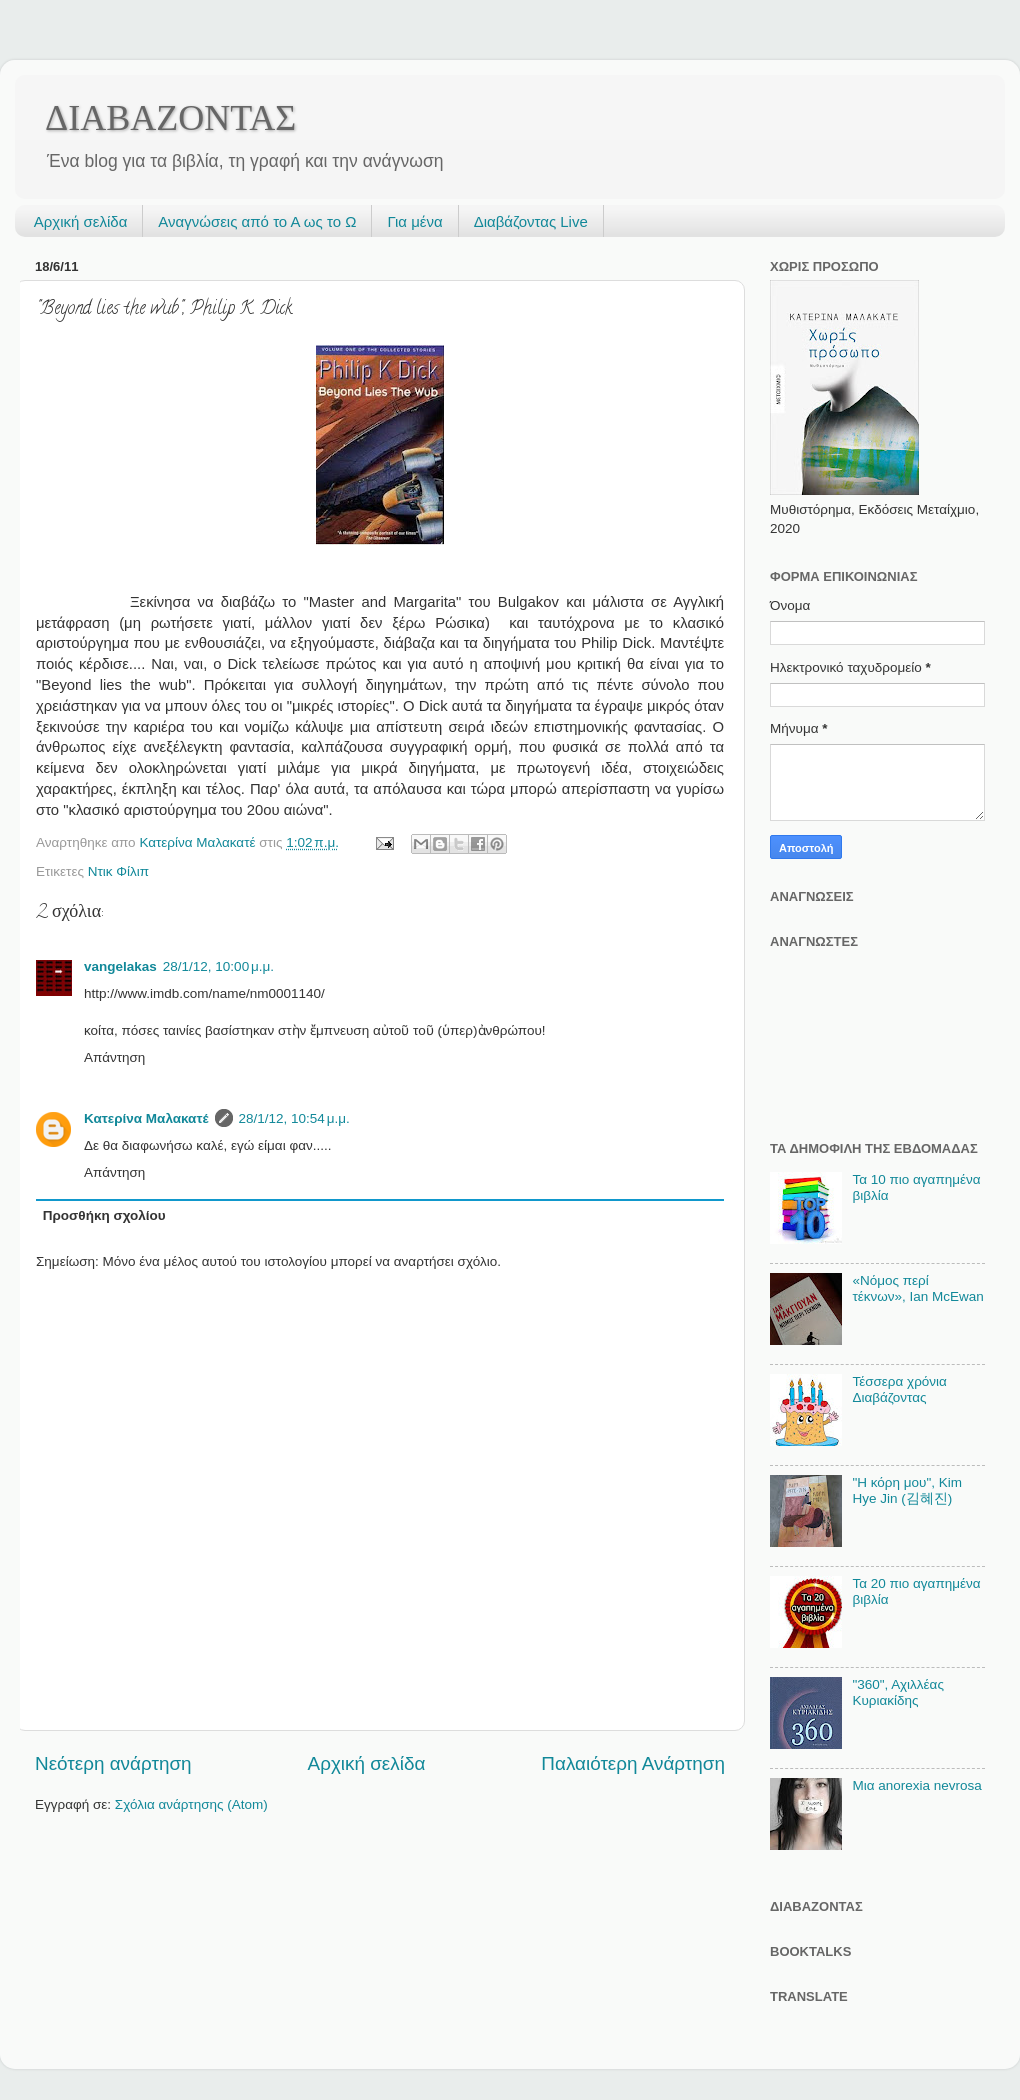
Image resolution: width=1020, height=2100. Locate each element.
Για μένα (414, 221)
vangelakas (120, 966)
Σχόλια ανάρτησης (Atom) (191, 1804)
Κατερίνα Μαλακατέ (146, 1118)
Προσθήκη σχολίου (104, 1215)
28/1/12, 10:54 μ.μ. (294, 1118)
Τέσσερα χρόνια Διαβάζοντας (899, 1389)
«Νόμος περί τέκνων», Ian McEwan (917, 1288)
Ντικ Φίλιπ (118, 871)
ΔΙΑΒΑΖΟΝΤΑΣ (170, 118)
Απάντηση (114, 1057)
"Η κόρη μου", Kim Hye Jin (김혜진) (907, 1490)
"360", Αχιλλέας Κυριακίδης (898, 1692)
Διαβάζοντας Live (531, 221)
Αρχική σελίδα (81, 221)
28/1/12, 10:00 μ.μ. (218, 966)
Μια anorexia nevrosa (916, 1785)
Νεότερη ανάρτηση (113, 1763)
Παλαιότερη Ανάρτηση (633, 1763)
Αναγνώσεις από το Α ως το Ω (257, 221)
